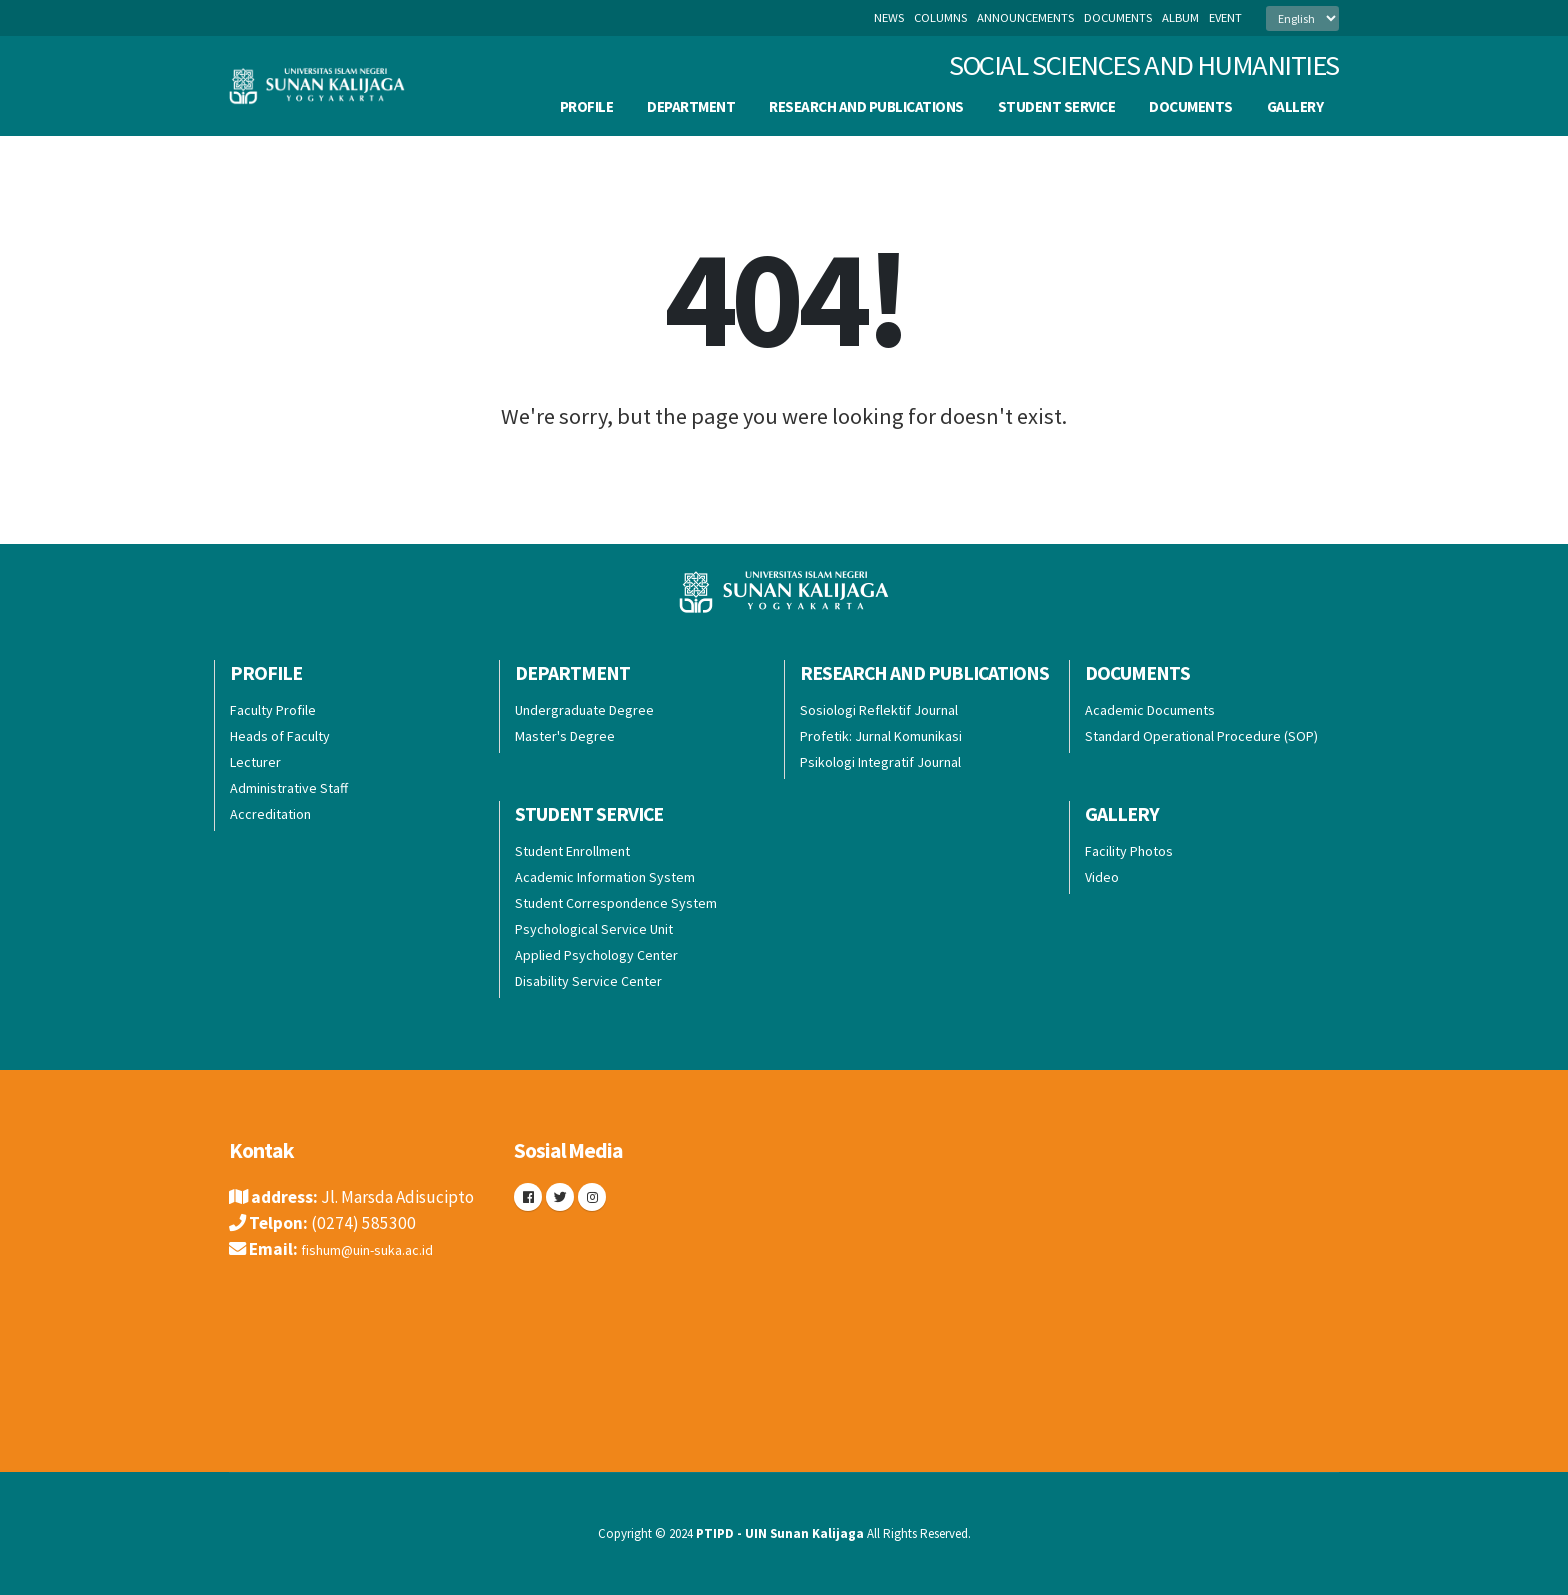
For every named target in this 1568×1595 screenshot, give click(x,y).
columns (940, 17)
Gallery (1295, 106)
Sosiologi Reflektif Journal (879, 710)
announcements (1025, 17)
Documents (1191, 106)
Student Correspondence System (616, 903)
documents (1118, 17)
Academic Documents (1150, 710)
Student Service (1057, 106)
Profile (587, 106)
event (1225, 17)
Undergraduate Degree (584, 710)
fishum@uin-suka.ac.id (383, 1249)
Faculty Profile (273, 710)
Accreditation (270, 814)
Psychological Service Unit (594, 929)
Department (691, 106)
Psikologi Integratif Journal (880, 762)
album (1180, 17)
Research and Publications (866, 106)
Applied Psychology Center (596, 955)
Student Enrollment (572, 851)
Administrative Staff (289, 788)
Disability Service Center (588, 981)
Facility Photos (1129, 851)
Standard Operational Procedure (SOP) (1201, 736)
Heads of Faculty (280, 736)
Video (1102, 877)
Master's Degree (565, 736)
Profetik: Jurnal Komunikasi (881, 736)
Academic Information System (605, 877)
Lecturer (255, 762)
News (889, 17)
